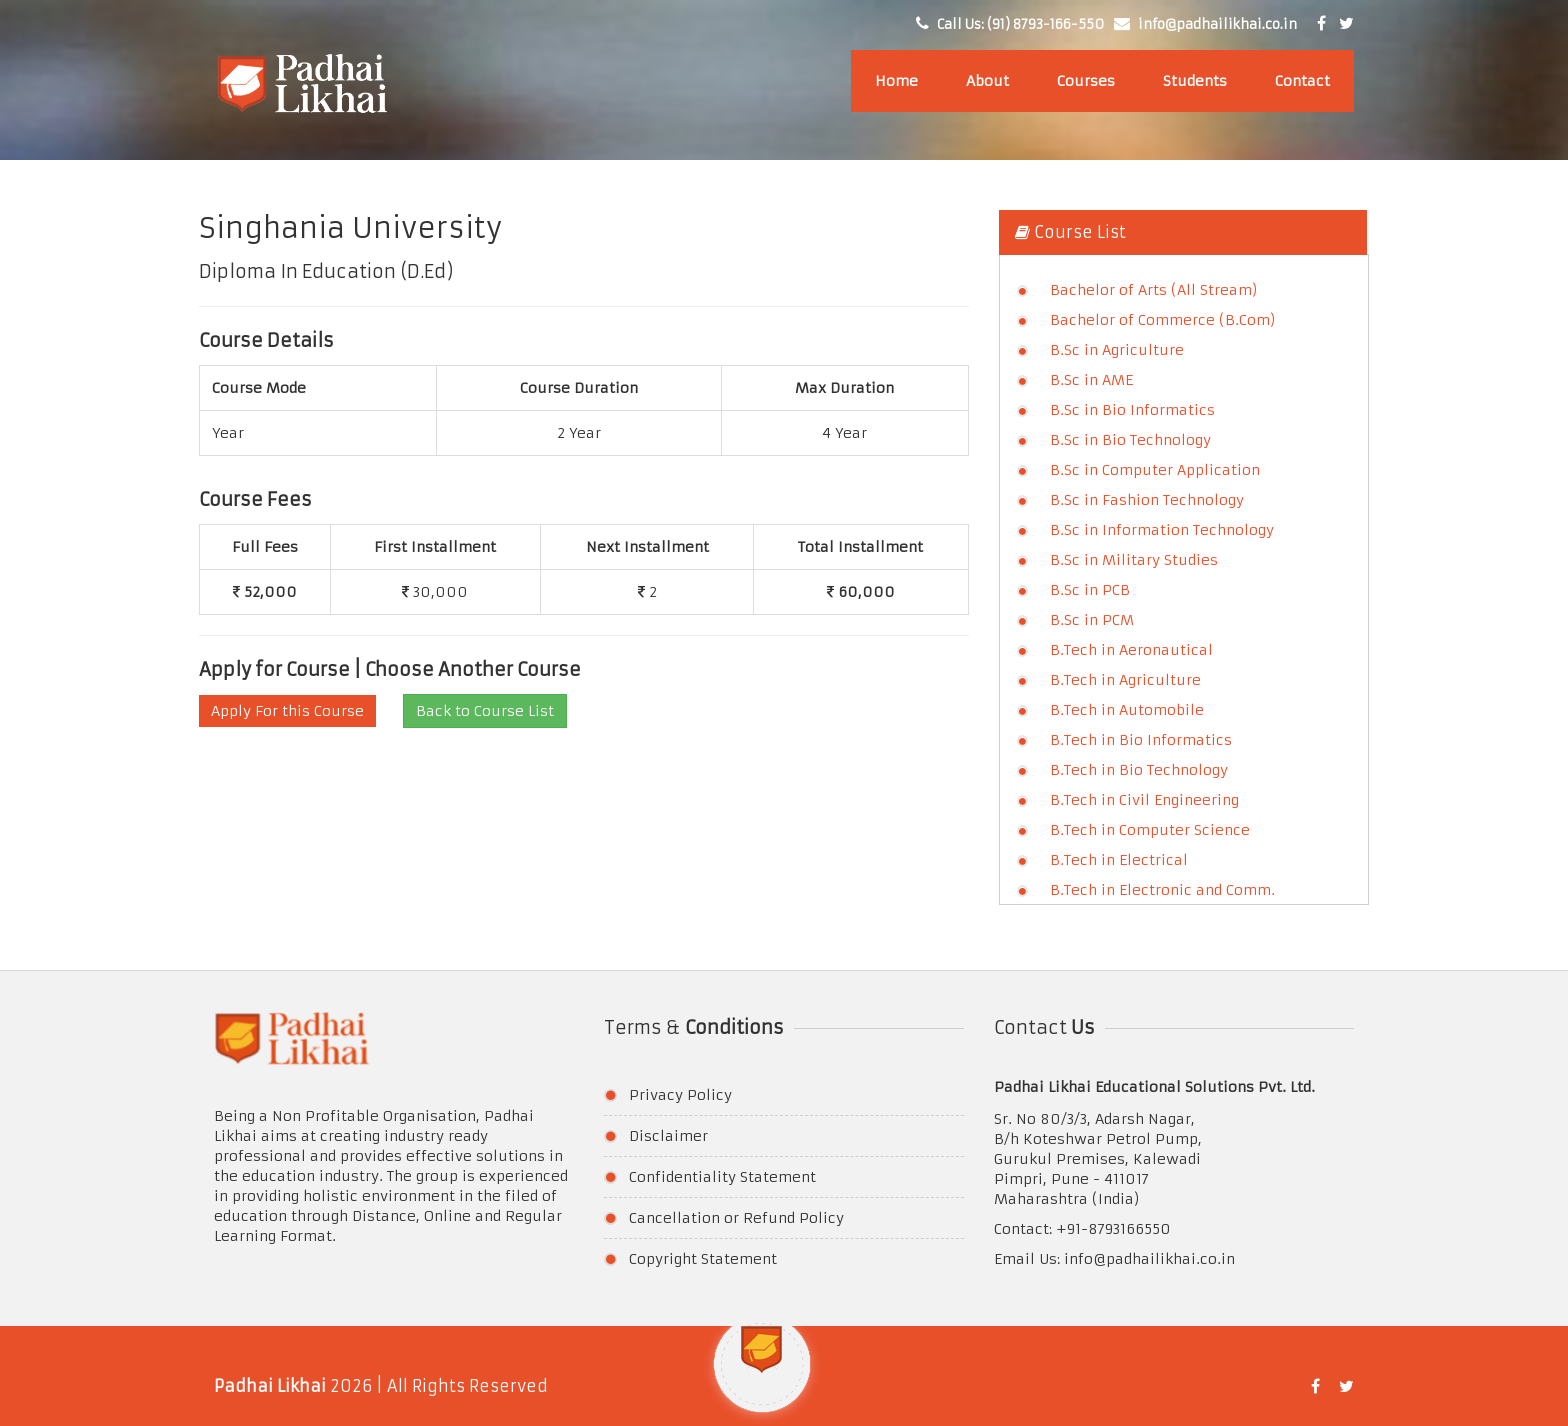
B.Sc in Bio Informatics (1132, 410)
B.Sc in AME (1091, 380)
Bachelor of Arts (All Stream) (1154, 290)
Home (896, 81)
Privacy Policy (680, 1095)
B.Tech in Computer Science (1150, 830)
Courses (1086, 81)
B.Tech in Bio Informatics (1141, 740)
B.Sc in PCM (1092, 620)
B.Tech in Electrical (1119, 860)
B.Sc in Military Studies (1134, 560)
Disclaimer (668, 1136)
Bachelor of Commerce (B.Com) (1163, 320)
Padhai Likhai (270, 1386)
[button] (762, 1375)
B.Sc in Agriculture (1117, 350)
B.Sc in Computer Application (1155, 470)
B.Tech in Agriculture (1125, 680)
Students (1195, 81)
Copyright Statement (703, 1259)
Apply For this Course (287, 711)
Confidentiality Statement (722, 1177)
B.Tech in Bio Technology (1139, 770)
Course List (1070, 232)
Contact (1302, 81)
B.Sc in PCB (1090, 590)
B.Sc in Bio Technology (1130, 440)
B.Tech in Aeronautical (1131, 650)
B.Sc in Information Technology (1162, 530)
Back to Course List (485, 711)
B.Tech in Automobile (1127, 710)
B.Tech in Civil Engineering (1144, 800)
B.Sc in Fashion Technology (1147, 500)
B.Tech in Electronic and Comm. (1162, 890)
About (987, 81)
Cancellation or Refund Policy (736, 1218)
